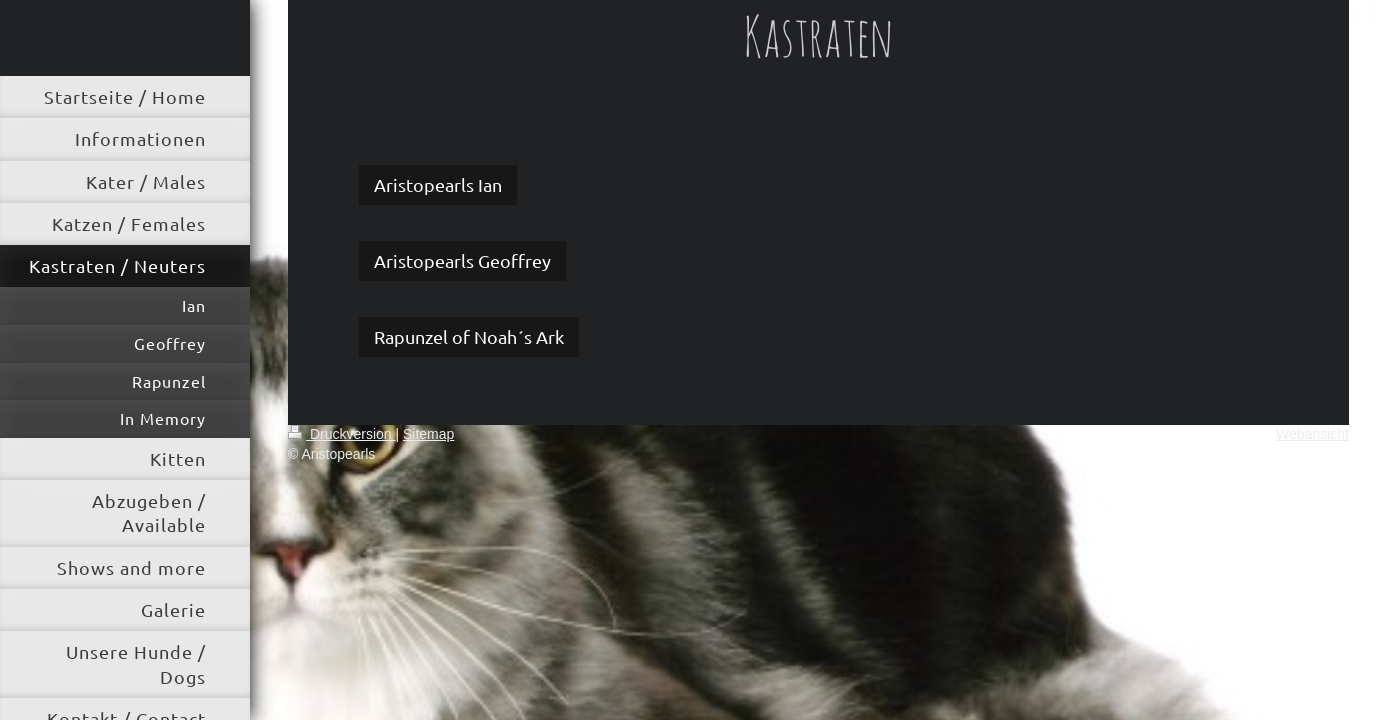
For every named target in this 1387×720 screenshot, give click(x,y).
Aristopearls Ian (438, 184)
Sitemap (428, 434)
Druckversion (341, 434)
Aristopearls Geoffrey (462, 260)
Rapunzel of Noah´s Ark (469, 336)
